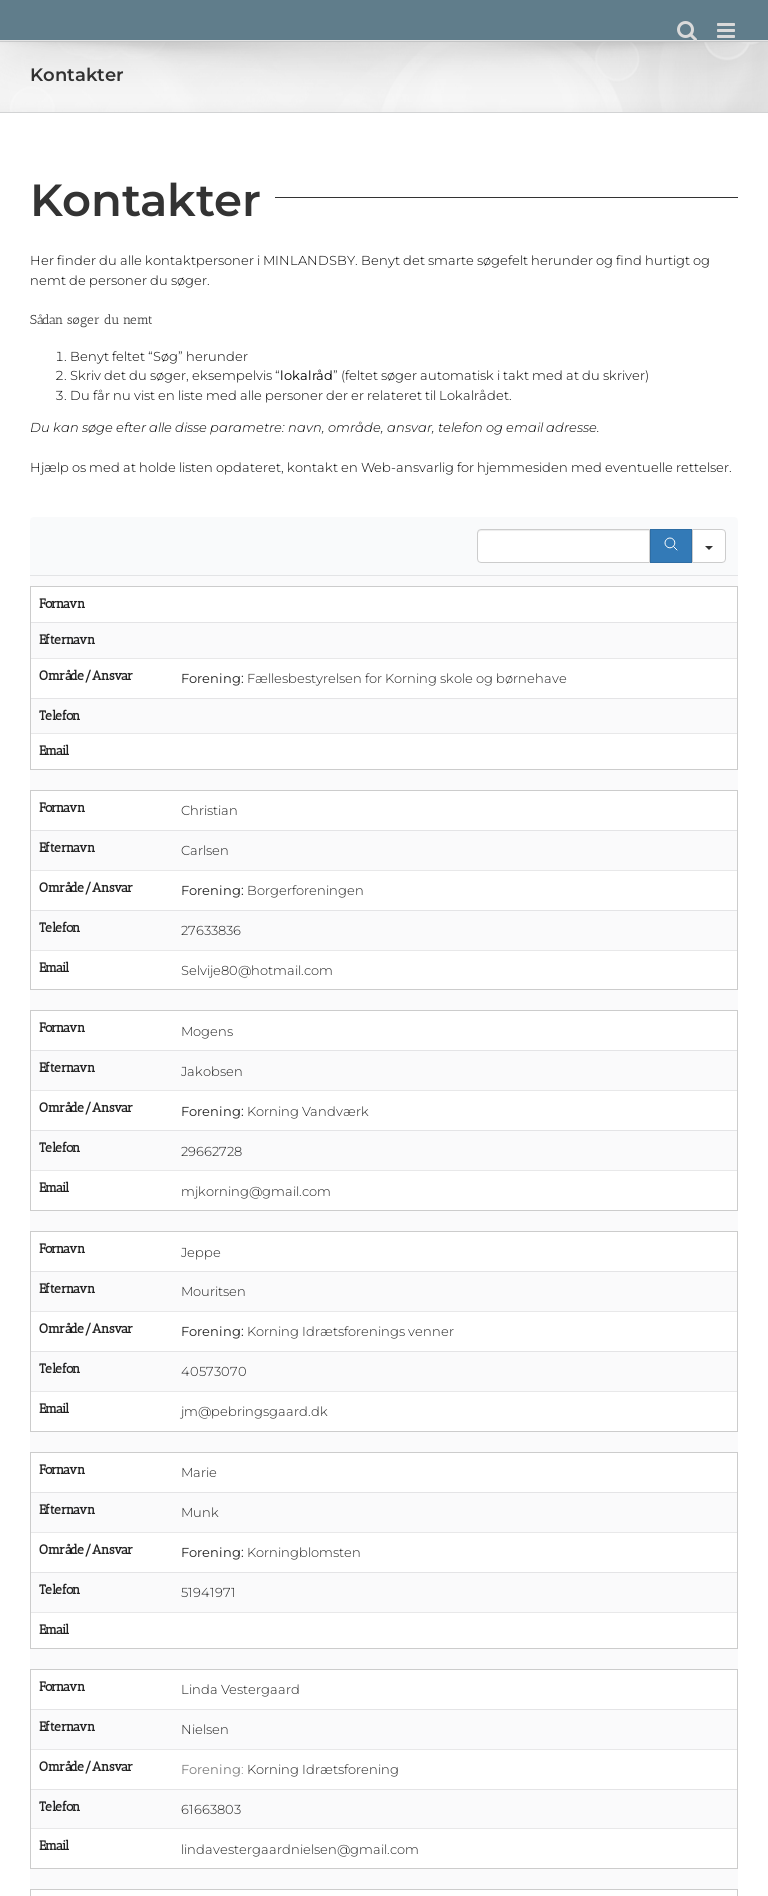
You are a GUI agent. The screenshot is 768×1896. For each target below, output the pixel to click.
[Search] (671, 546)
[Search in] (709, 546)
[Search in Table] (563, 546)
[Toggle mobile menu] (727, 30)
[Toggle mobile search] (687, 30)
